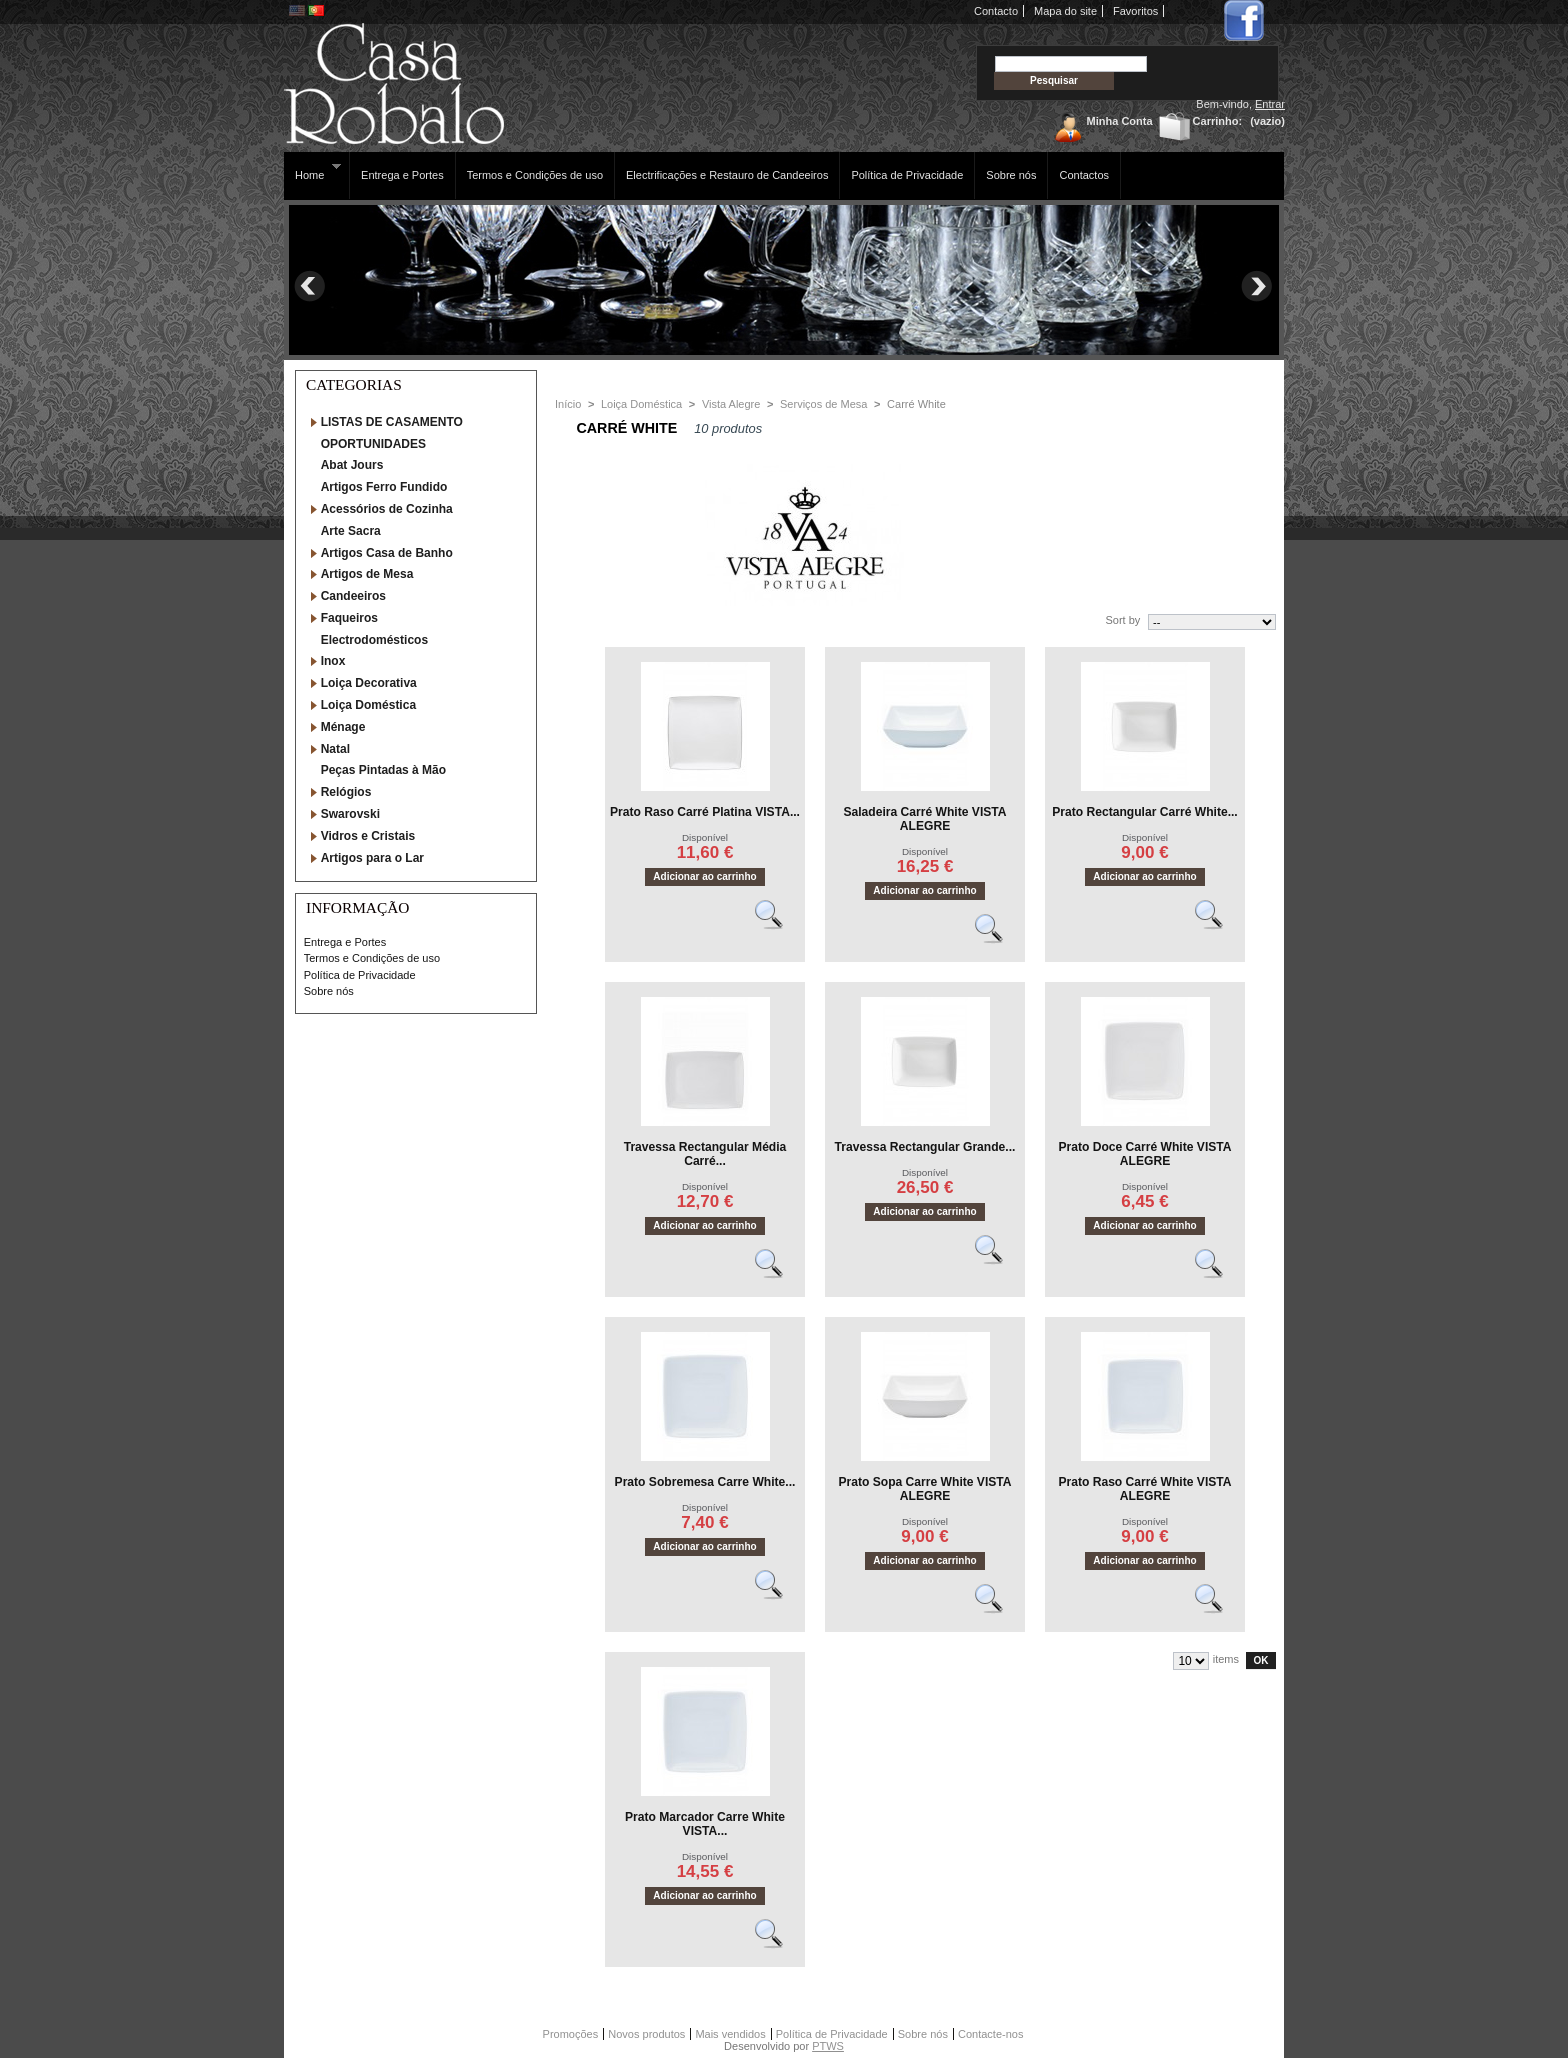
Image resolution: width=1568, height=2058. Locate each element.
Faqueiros (349, 618)
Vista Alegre (731, 404)
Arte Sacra (351, 531)
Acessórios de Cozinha (387, 509)
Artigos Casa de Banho (387, 553)
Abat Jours (352, 465)
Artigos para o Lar (372, 858)
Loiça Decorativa (369, 683)
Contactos (1084, 175)
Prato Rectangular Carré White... (1144, 812)
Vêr (778, 923)
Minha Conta (1120, 121)
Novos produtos (646, 2034)
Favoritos (1135, 11)
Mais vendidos (730, 2034)
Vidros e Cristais (368, 836)
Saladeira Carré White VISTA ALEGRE (924, 819)
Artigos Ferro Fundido (384, 487)
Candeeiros (353, 596)
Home (312, 171)
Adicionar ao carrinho (704, 876)
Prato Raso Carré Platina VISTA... (705, 812)
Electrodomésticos (374, 640)
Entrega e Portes (402, 175)
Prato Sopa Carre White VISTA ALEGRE (924, 1489)
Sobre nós (1011, 175)
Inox (333, 661)
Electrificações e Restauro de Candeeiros (727, 175)
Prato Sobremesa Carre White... (705, 1482)
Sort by (1122, 620)
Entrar (1270, 104)
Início (568, 404)
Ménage (343, 727)
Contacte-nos (990, 2034)
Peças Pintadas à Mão (383, 770)
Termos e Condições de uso (535, 175)
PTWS (828, 2046)
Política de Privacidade (907, 175)
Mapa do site (1065, 11)
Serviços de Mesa (823, 404)
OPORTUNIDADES (373, 444)
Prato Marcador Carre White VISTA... (705, 1824)
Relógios (346, 792)
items (1226, 1659)
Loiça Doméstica (368, 705)
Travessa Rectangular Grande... (925, 1147)
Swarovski (350, 814)
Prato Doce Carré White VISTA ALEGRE (1144, 1154)
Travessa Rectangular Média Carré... (705, 1154)
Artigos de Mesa (367, 574)
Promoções (571, 2034)
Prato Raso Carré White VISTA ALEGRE (1144, 1489)
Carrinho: (1218, 121)
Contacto (996, 11)
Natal (335, 749)
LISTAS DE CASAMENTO (392, 422)
